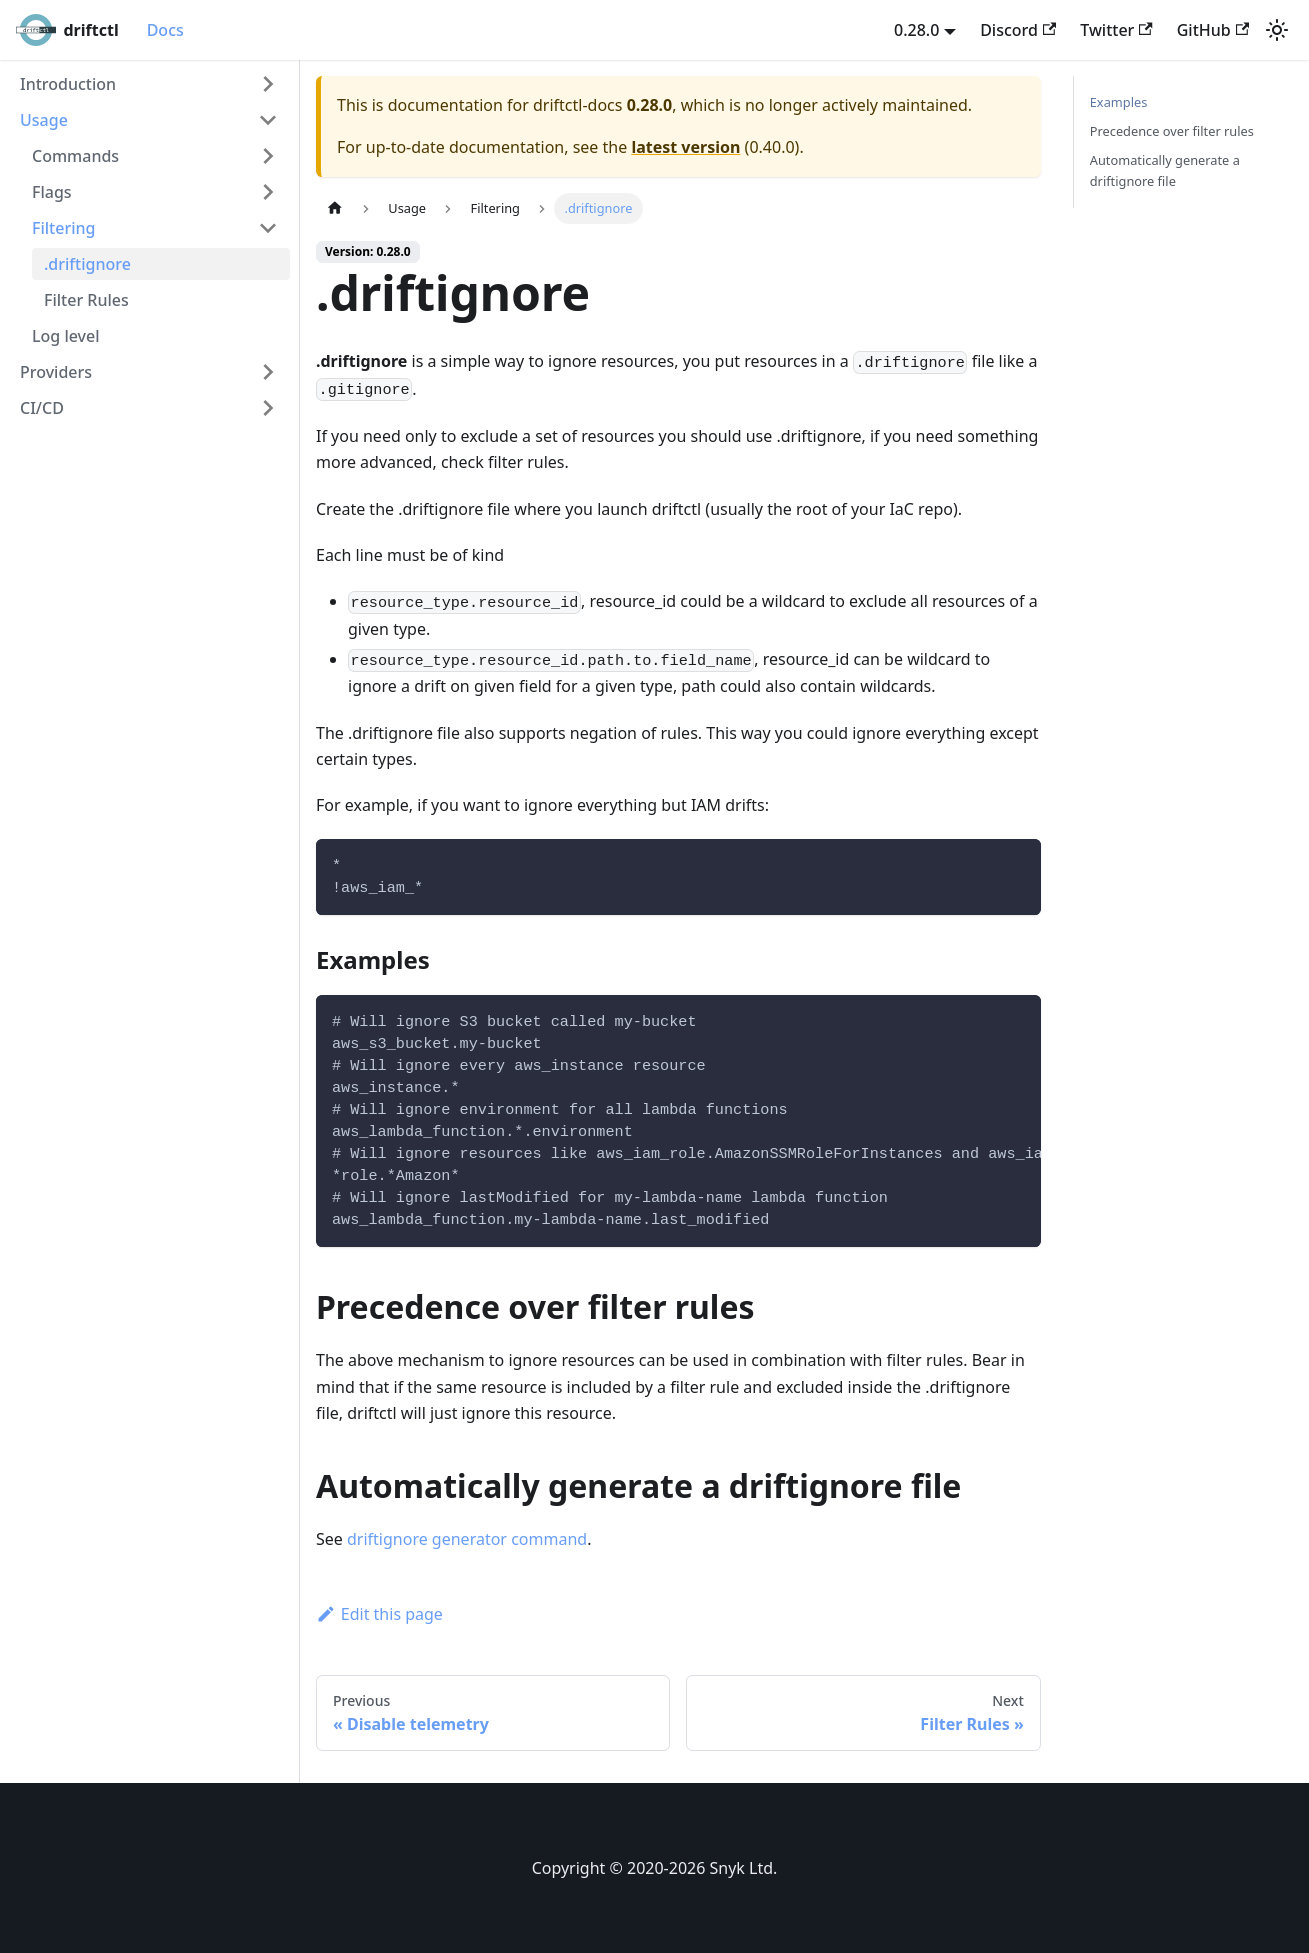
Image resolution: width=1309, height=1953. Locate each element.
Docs (165, 30)
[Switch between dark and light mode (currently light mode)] (1277, 30)
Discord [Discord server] (1018, 30)
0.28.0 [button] (916, 30)
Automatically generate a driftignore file (1165, 170)
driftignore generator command (467, 1539)
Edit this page (379, 1614)
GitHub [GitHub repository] (1213, 30)
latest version (685, 147)
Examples (1119, 102)
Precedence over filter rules (1172, 131)
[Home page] (335, 208)
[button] (149, 84)
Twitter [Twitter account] (1116, 30)
